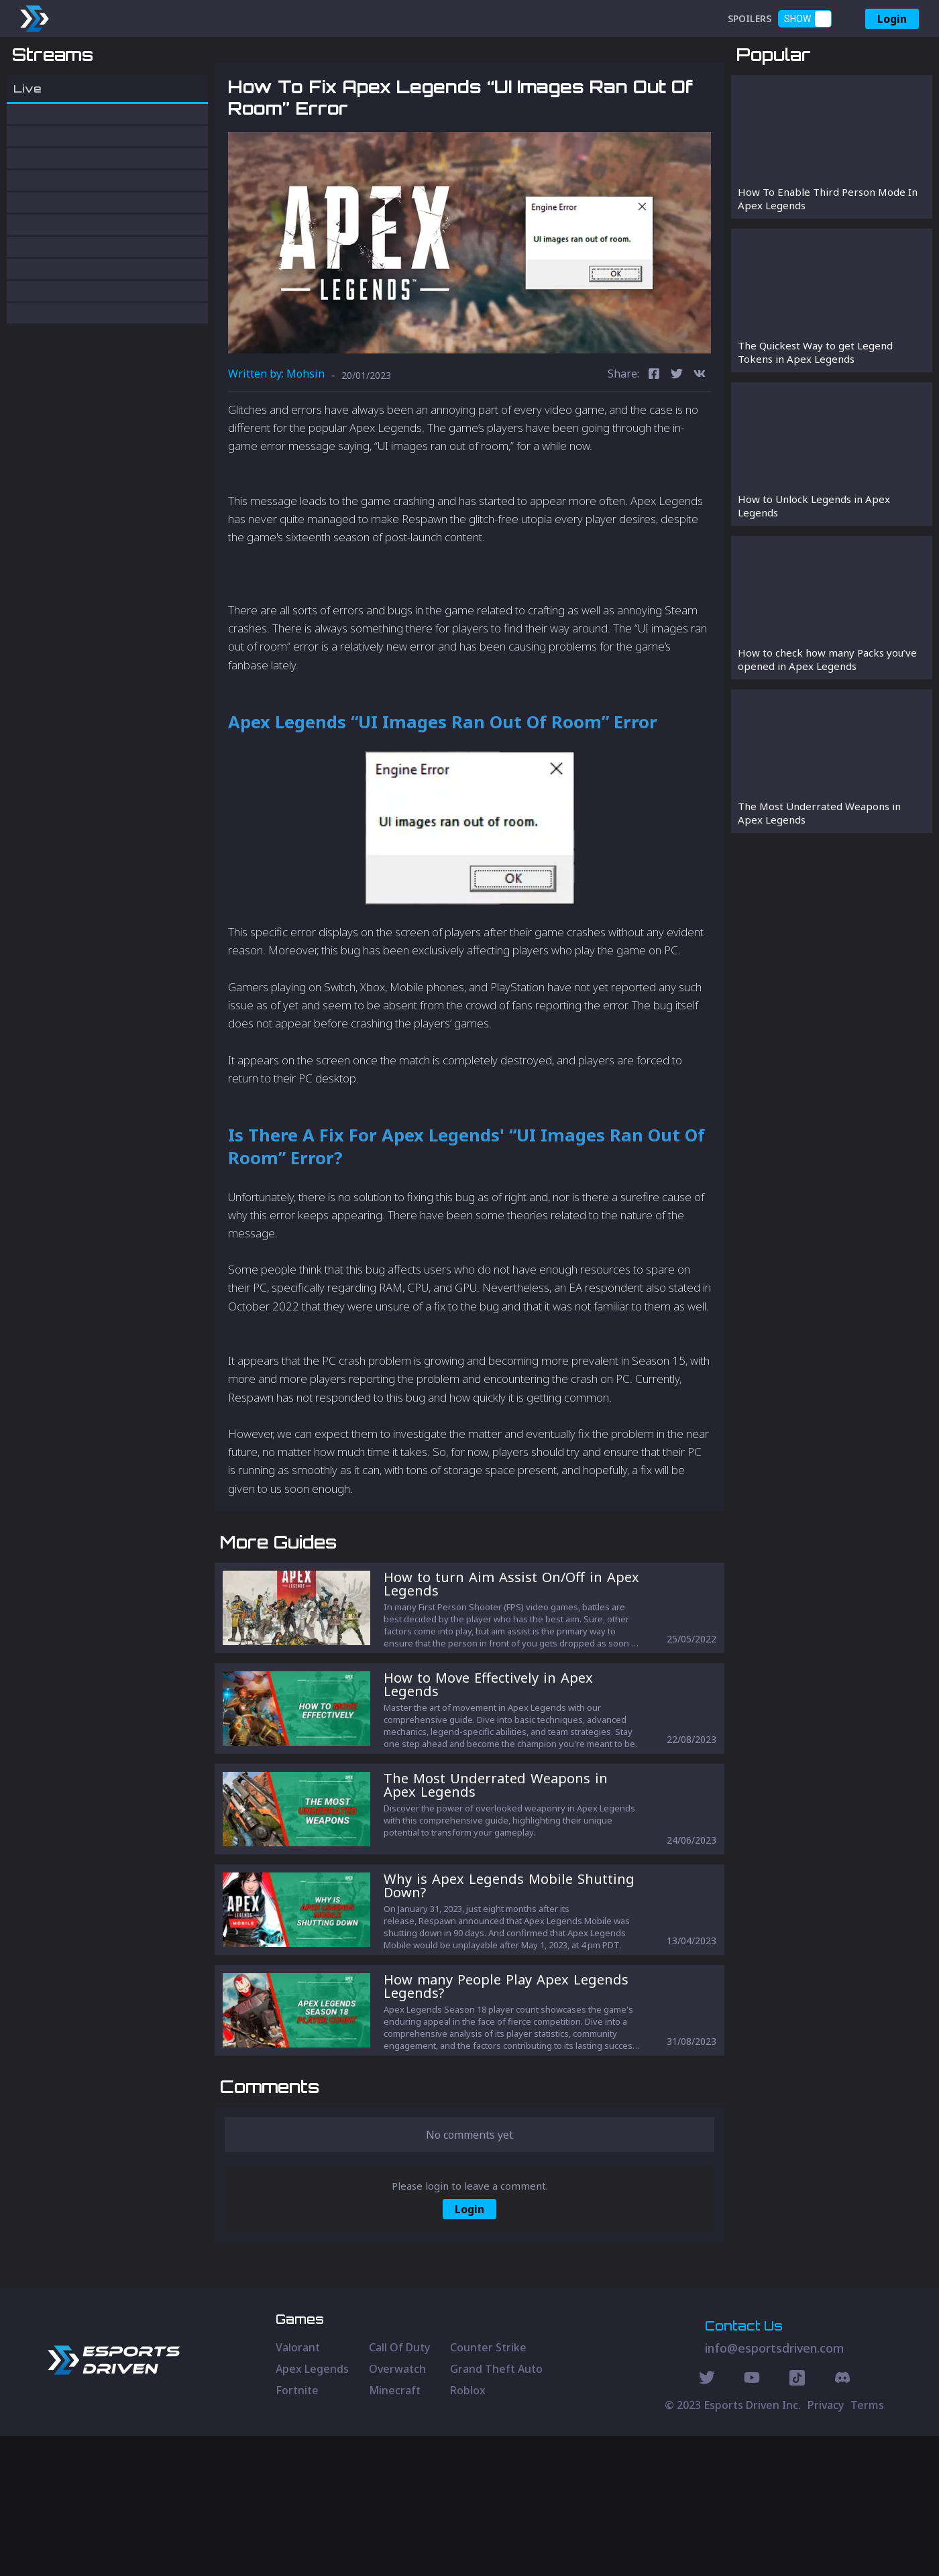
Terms (867, 2545)
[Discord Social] (797, 2520)
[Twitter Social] (707, 2520)
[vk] (700, 445)
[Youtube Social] (752, 2520)
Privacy (826, 2545)
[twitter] (677, 445)
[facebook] (654, 445)
